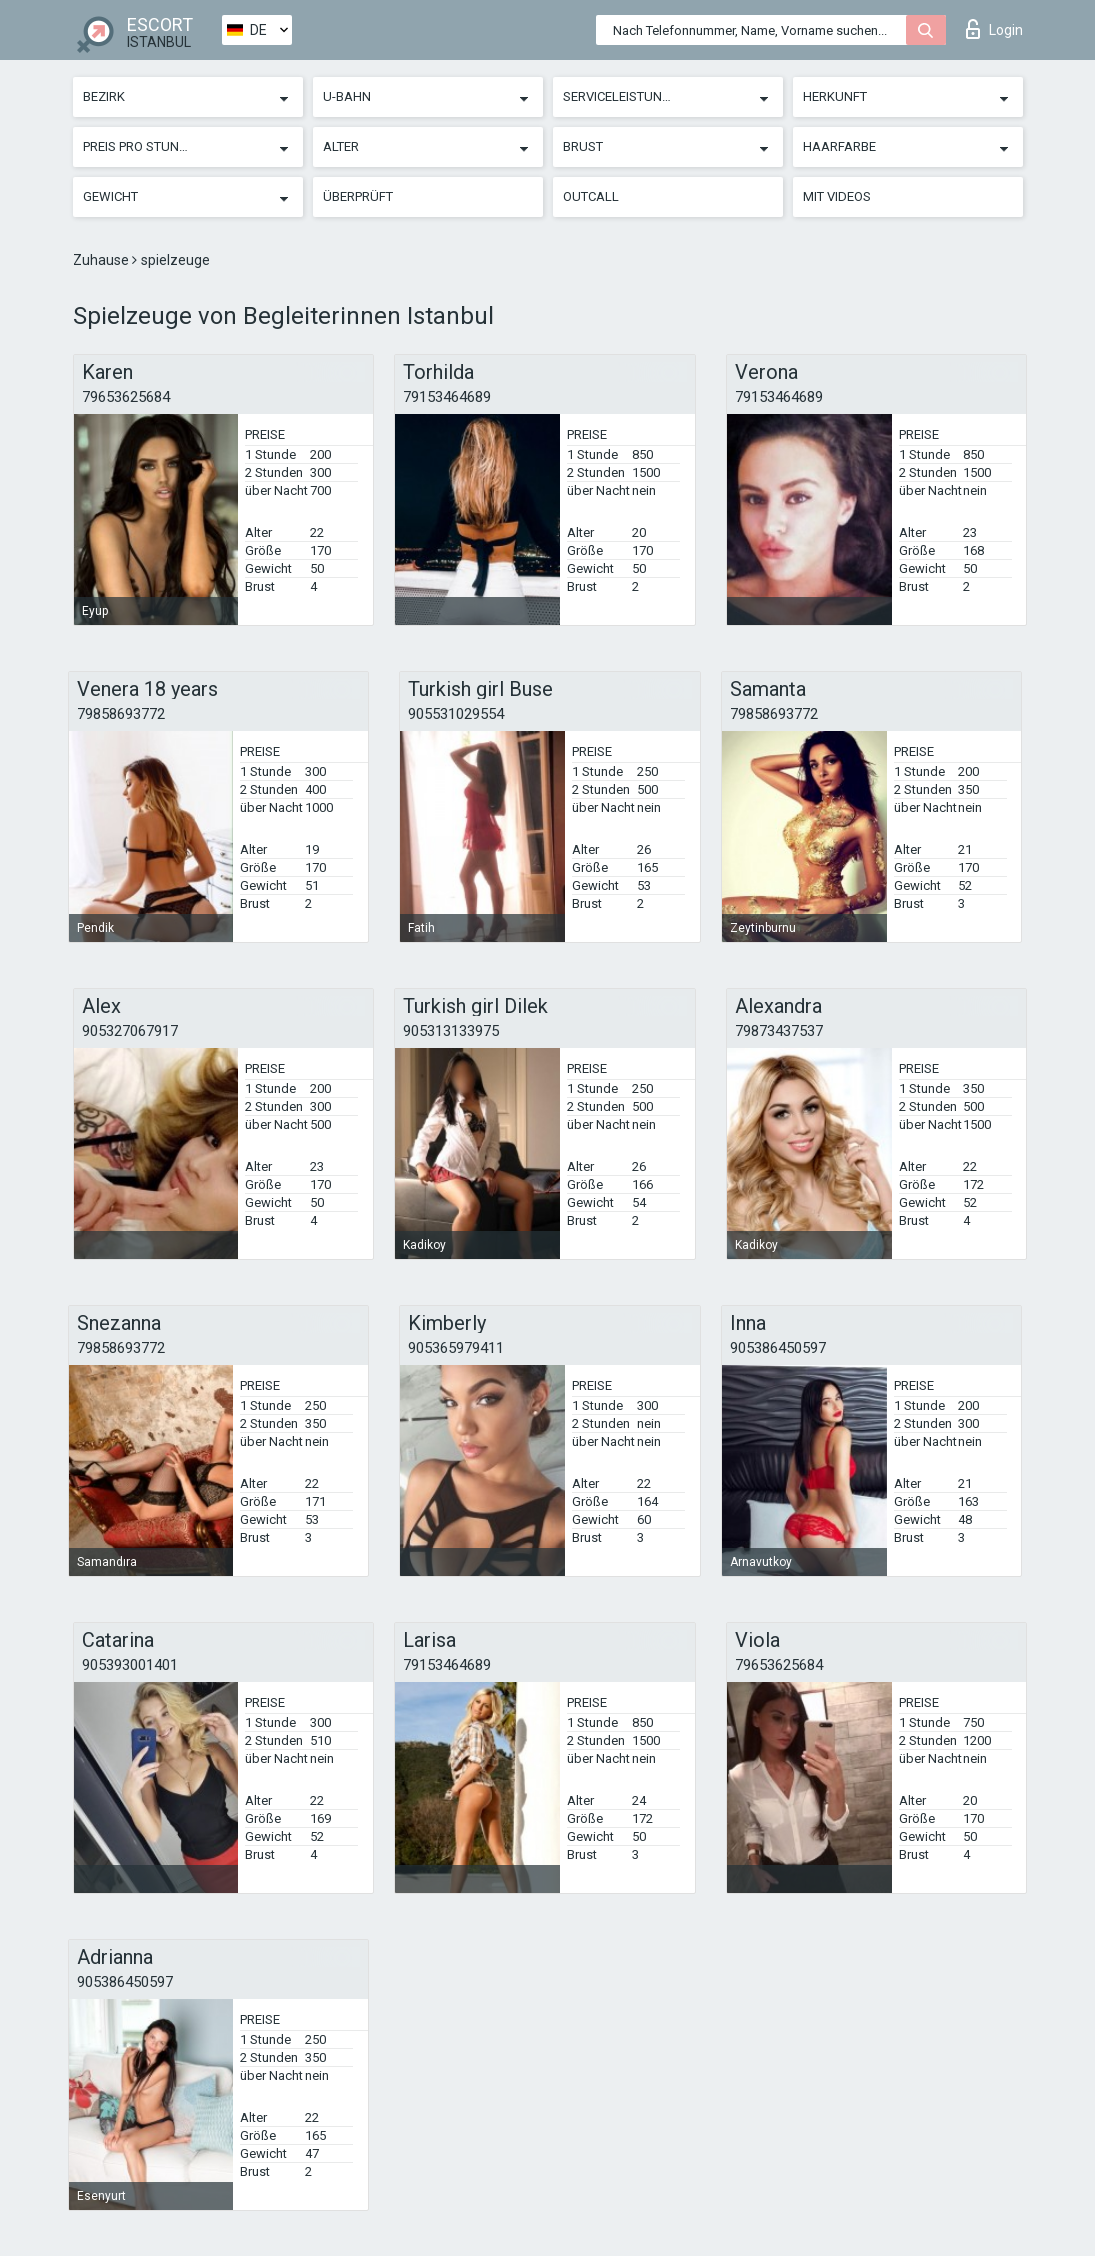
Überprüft (358, 196)
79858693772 (121, 714)
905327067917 (130, 1031)
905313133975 (451, 1031)
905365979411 (456, 1348)
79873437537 (779, 1031)
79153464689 (447, 397)
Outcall (591, 196)
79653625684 (126, 397)
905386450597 (778, 1348)
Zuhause (102, 260)
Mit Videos (837, 196)
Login (994, 29)
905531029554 (456, 714)
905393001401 (130, 1665)
